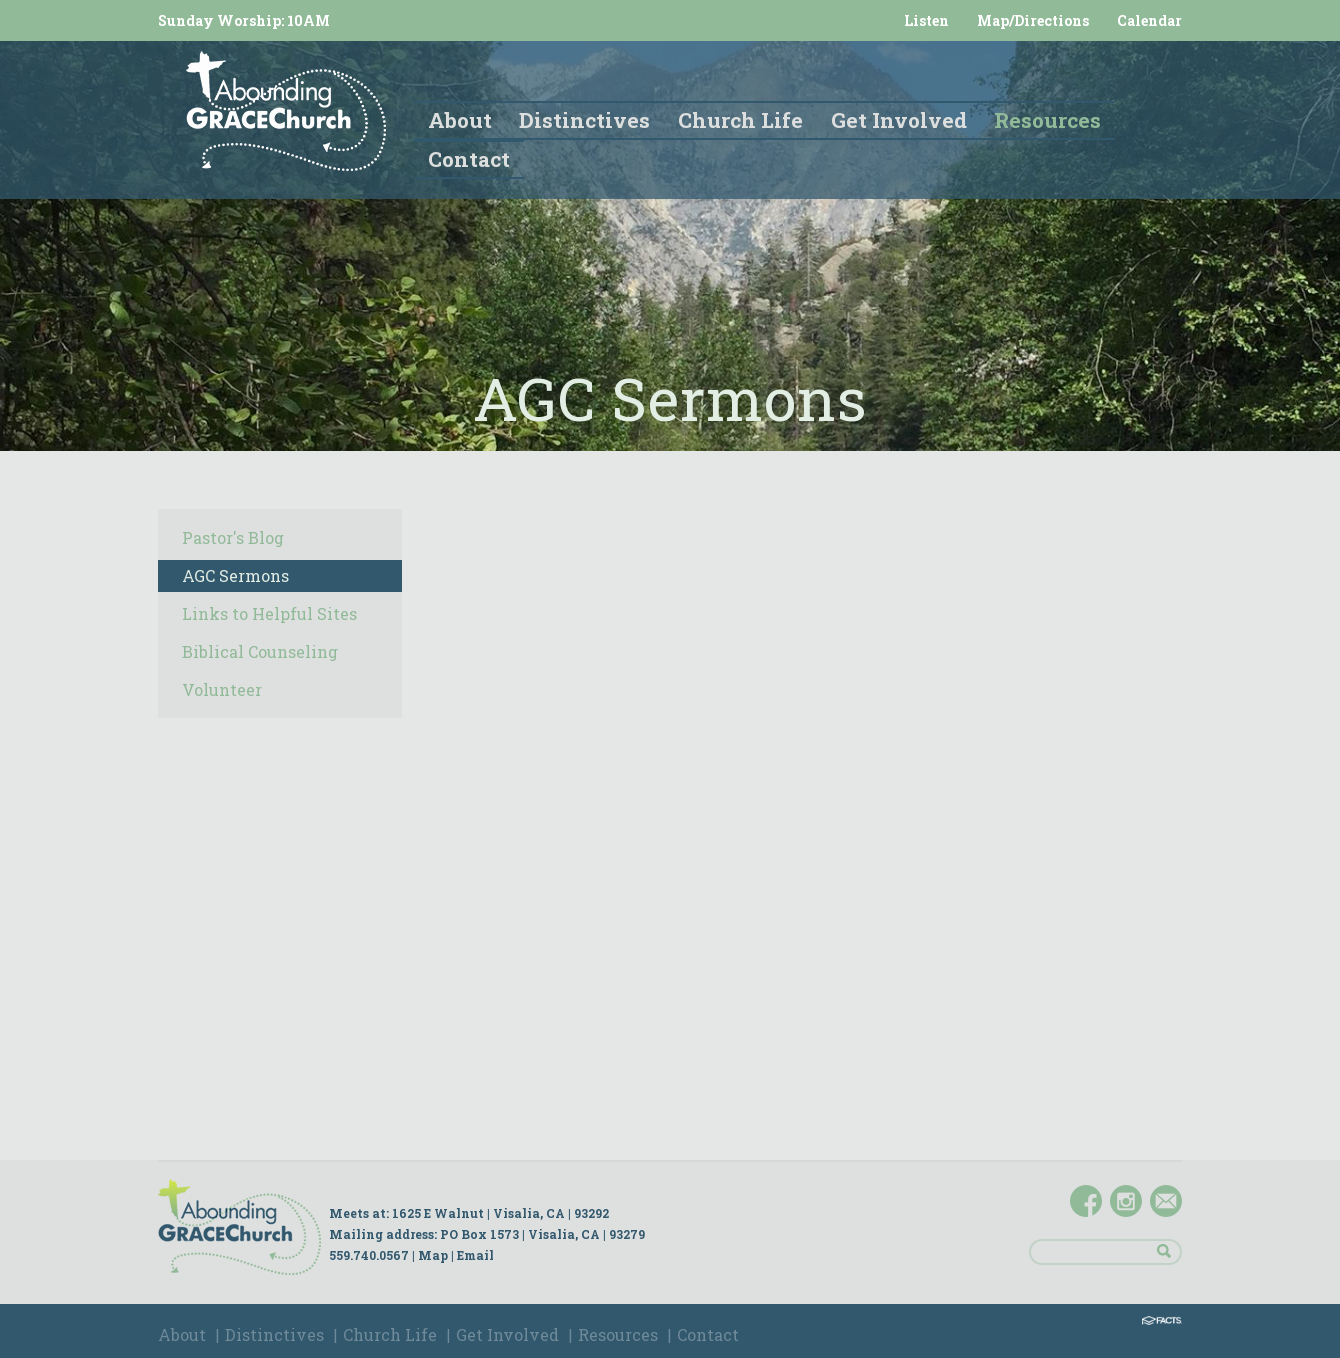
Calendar (1149, 20)
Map (433, 1255)
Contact (708, 1334)
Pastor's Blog (233, 537)
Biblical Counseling (260, 651)
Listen (926, 20)
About (182, 1334)
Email (475, 1255)
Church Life (390, 1334)
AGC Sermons (235, 575)
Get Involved (507, 1334)
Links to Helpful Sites (269, 613)
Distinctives (274, 1334)
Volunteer (222, 689)
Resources (618, 1334)
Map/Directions (1033, 20)
